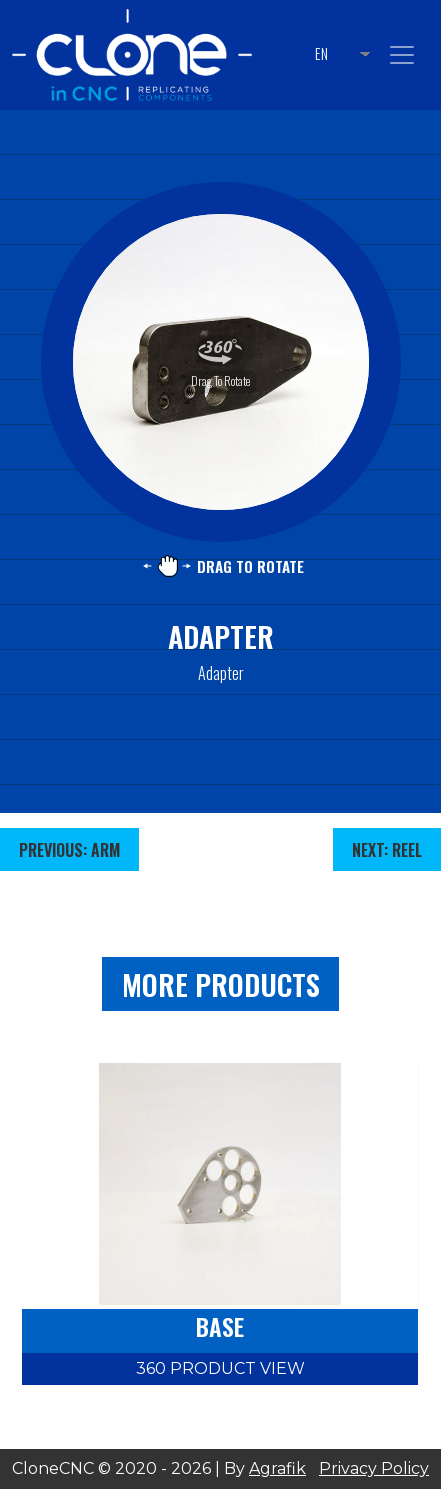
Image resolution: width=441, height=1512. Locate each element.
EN (321, 53)
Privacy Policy (374, 1468)
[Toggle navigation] (402, 55)
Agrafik (277, 1468)
